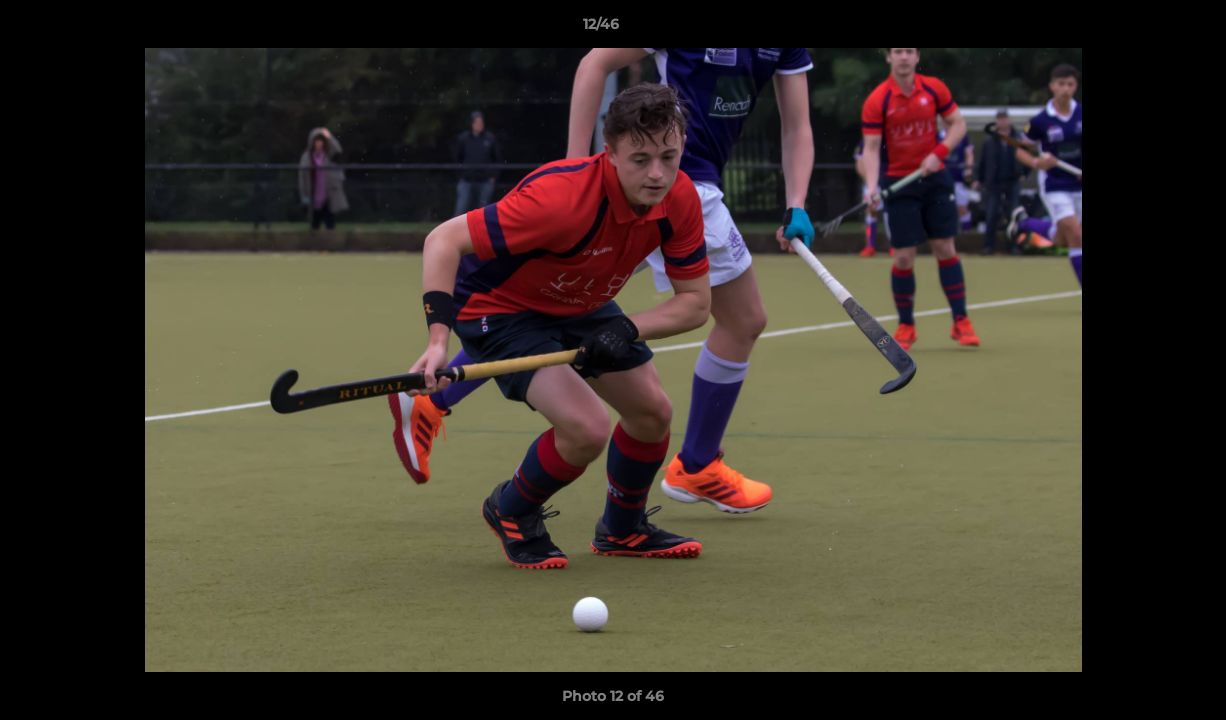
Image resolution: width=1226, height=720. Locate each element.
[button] (1142, 29)
